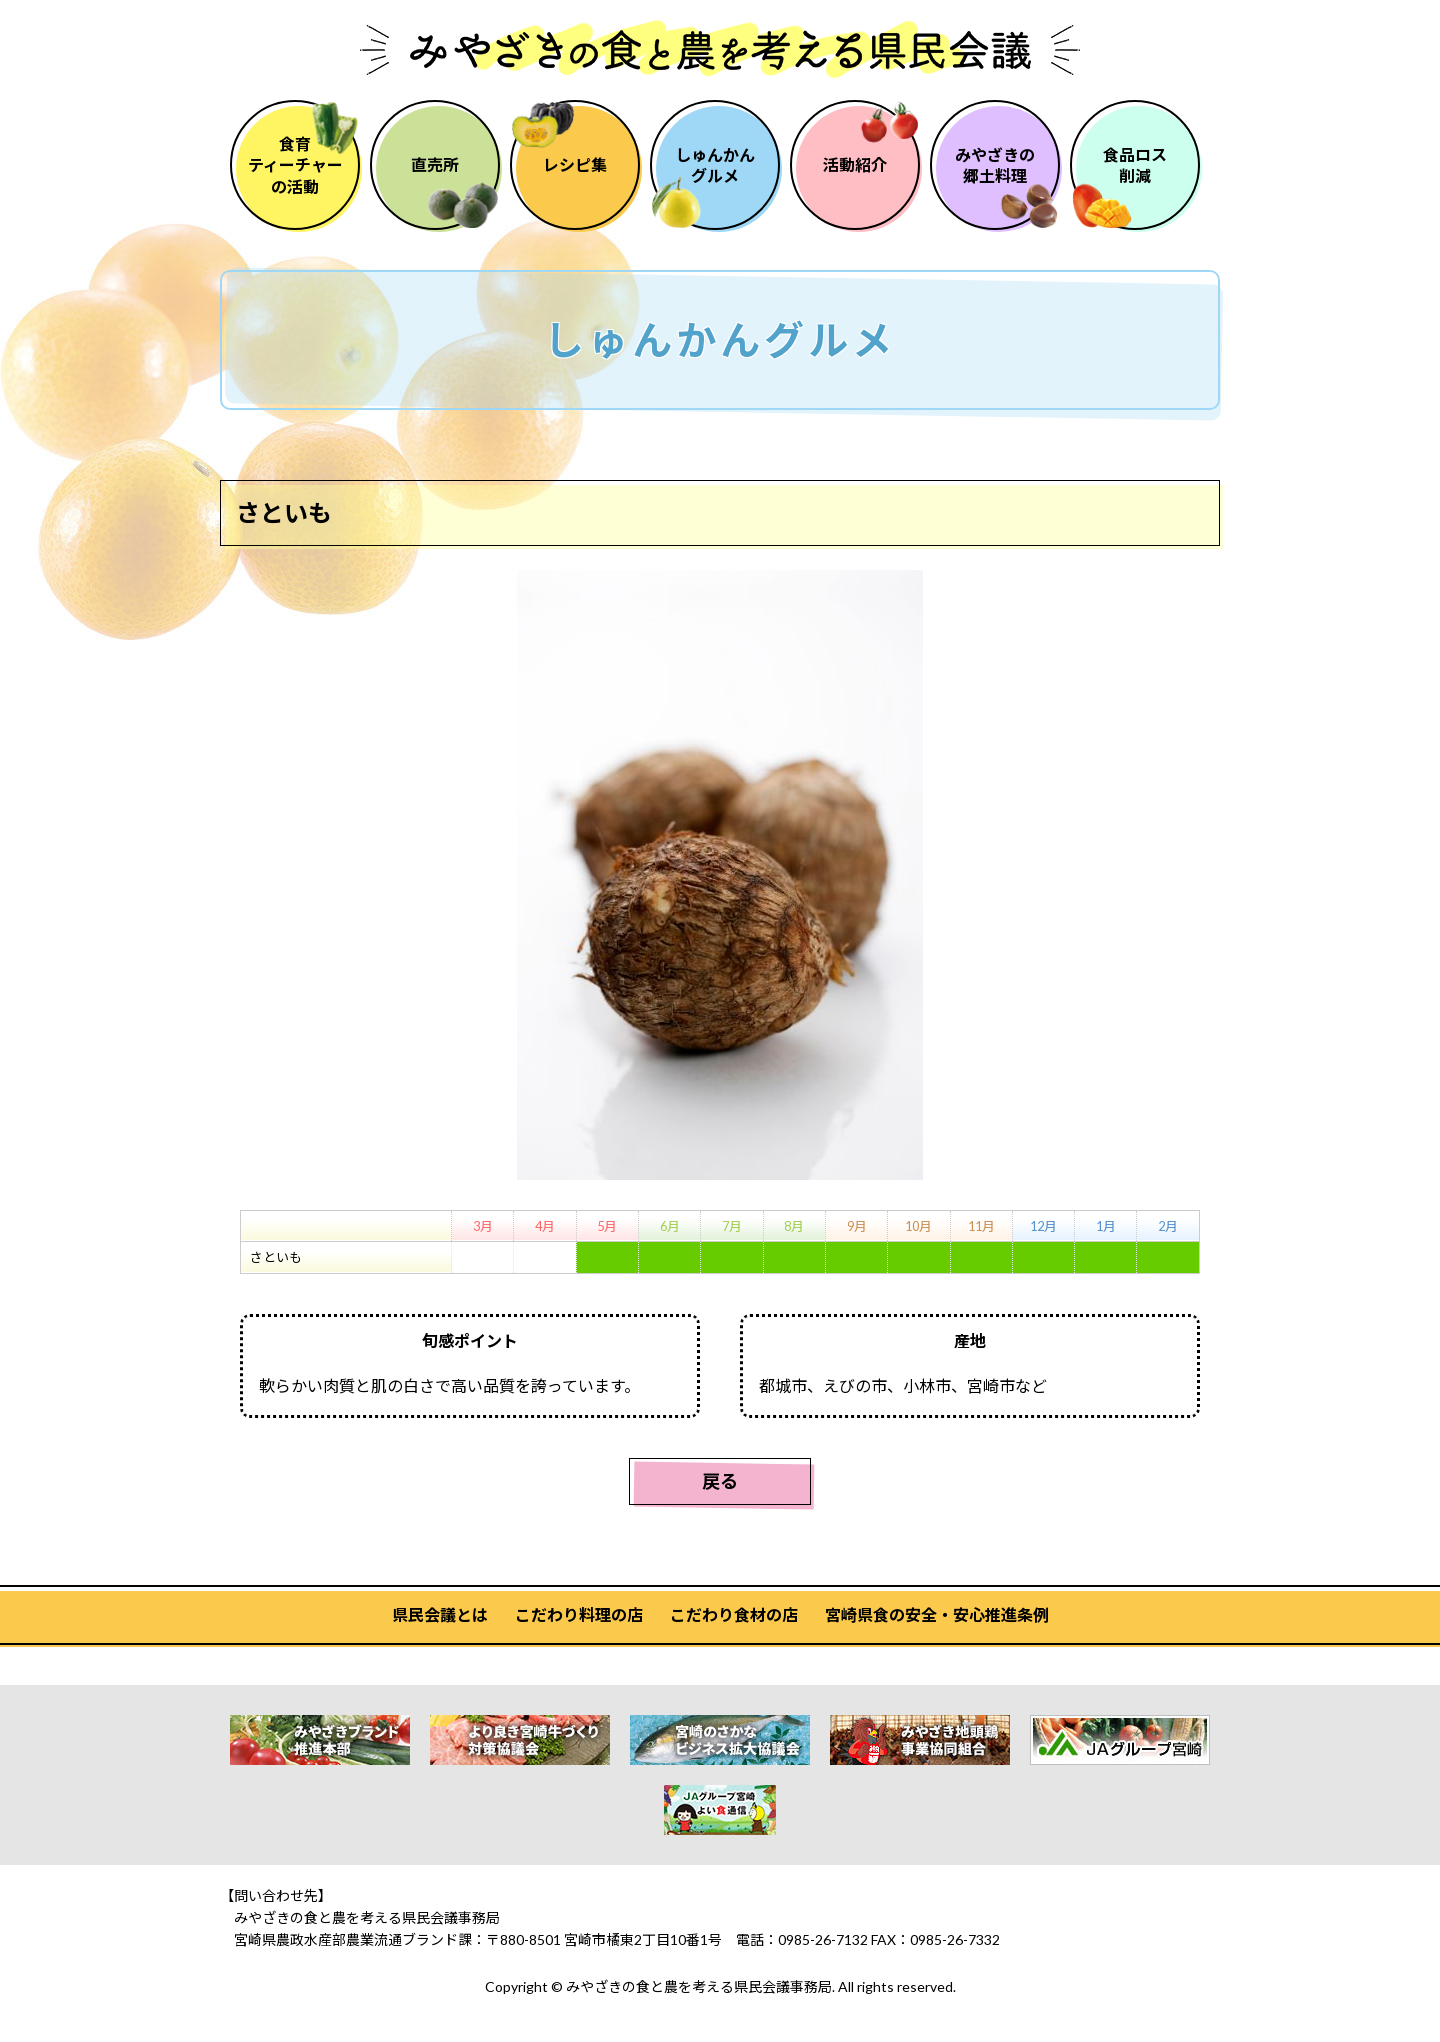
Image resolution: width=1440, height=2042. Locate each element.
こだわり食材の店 (734, 1614)
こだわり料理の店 (579, 1614)
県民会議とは (440, 1614)
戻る (720, 1481)
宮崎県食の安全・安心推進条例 (937, 1614)
